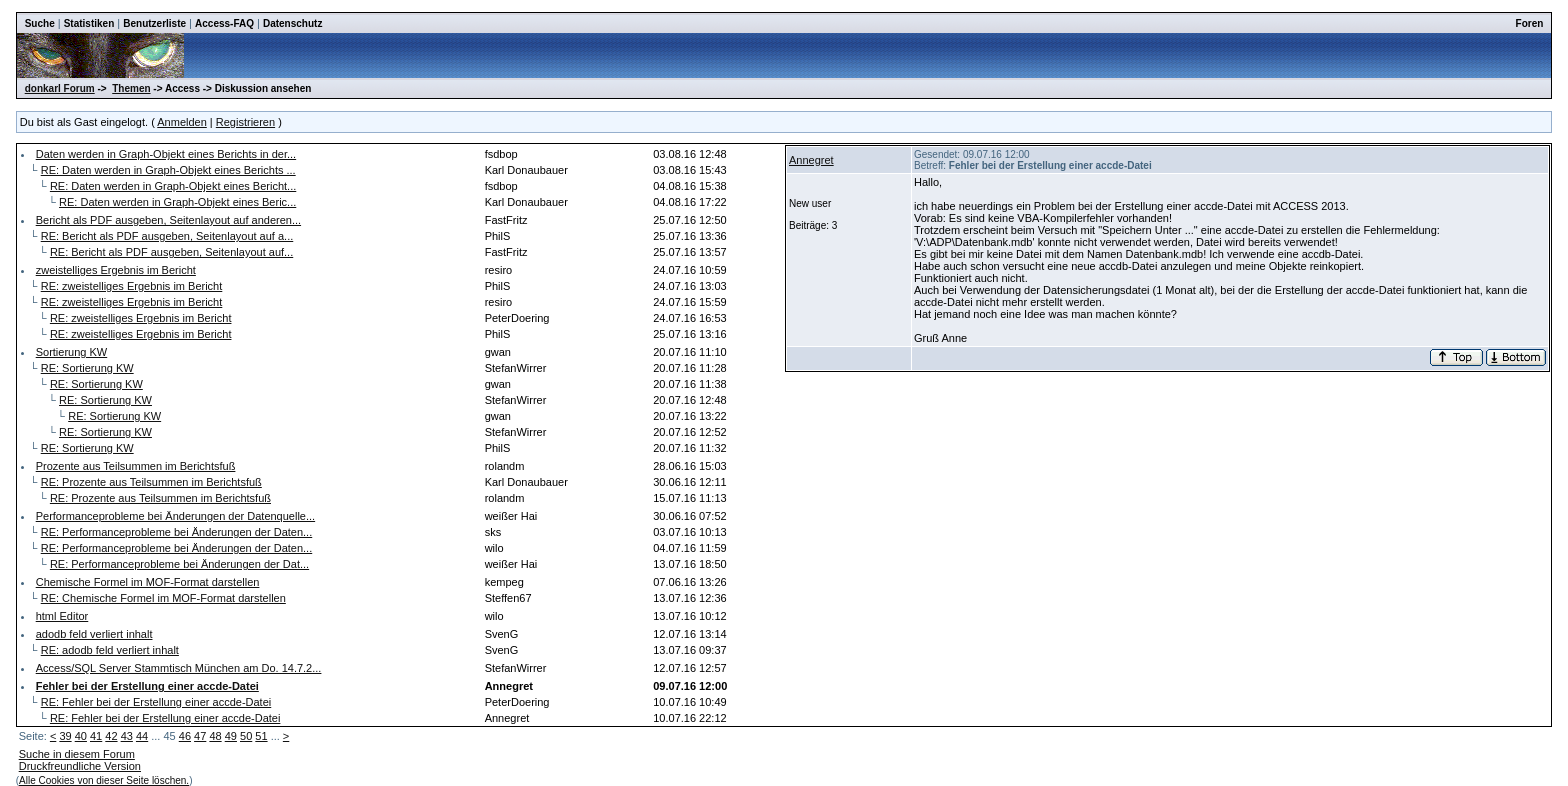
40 (81, 736)
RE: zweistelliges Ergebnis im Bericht (132, 286)
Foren (1530, 23)
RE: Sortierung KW (87, 368)
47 (200, 736)
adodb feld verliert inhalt (94, 634)
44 (142, 736)
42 (111, 736)
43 (127, 736)
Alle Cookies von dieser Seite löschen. (104, 780)
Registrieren (245, 122)
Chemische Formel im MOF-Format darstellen (148, 582)
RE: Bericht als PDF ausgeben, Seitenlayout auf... (171, 252)
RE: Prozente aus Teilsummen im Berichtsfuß (151, 482)
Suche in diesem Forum (77, 754)
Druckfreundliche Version (80, 766)
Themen (131, 88)
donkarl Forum (60, 88)
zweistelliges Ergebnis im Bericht (116, 270)
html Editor (62, 616)
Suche (40, 23)
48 (215, 736)
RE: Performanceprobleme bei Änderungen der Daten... (177, 532)
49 (231, 736)
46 (185, 736)
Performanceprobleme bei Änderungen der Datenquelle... (175, 516)
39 (65, 736)
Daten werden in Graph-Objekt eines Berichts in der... (166, 154)
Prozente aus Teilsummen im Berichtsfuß (136, 466)
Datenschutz (292, 23)
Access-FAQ (224, 23)
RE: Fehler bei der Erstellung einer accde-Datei (156, 702)
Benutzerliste (154, 23)
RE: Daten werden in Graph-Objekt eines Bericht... (173, 186)
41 (96, 736)
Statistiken (89, 23)
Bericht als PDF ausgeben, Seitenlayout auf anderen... (168, 220)
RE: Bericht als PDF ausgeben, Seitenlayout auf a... (167, 236)
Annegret (811, 160)
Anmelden (182, 122)
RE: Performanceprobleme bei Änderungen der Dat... (179, 564)
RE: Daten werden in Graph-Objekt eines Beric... (177, 202)
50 (246, 736)
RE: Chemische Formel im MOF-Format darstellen (163, 598)
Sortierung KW (72, 352)
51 (261, 736)
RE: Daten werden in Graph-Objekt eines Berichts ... (168, 170)
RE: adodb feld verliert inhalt (110, 650)
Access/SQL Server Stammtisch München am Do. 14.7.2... (179, 668)
